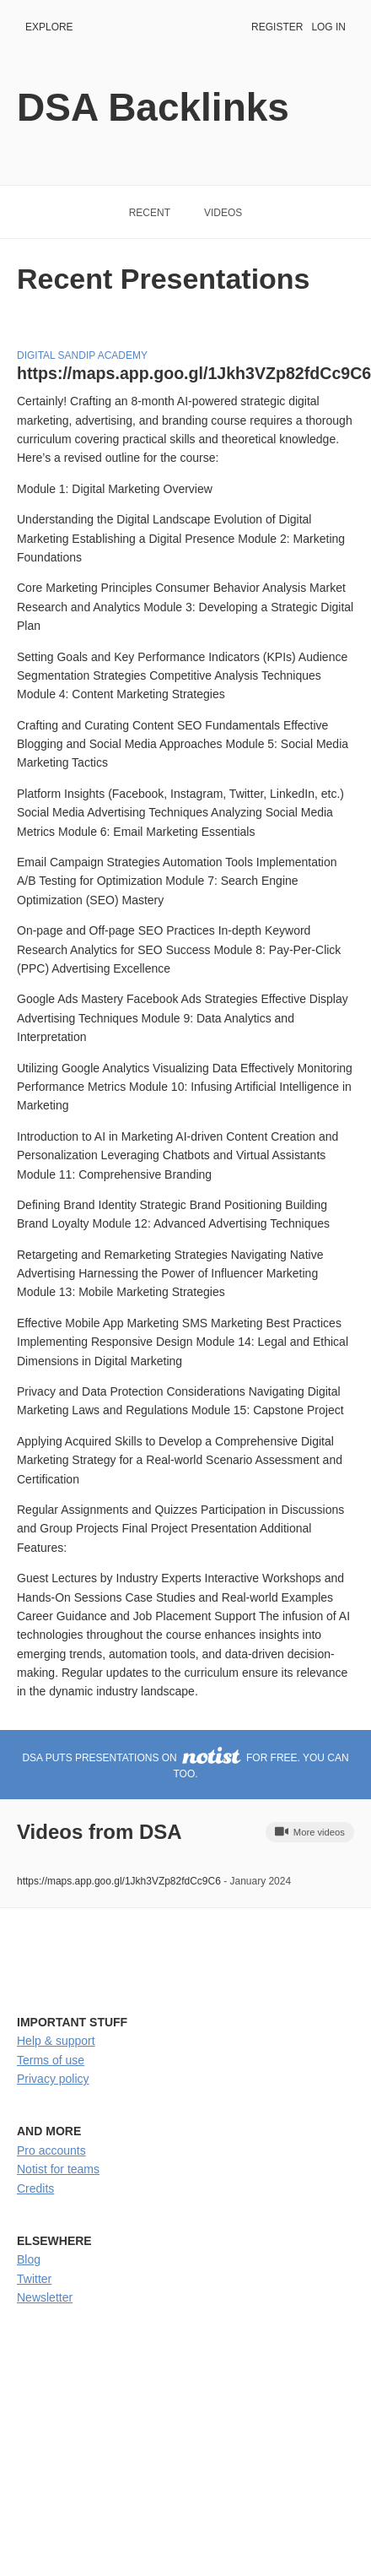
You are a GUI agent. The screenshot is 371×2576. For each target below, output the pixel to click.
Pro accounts (51, 2150)
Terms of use (50, 2060)
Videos (223, 213)
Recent (149, 213)
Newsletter (45, 2297)
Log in (328, 27)
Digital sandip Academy (82, 355)
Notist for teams (58, 2169)
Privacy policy (53, 2078)
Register (277, 27)
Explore (49, 27)
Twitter (34, 2279)
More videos (310, 1831)
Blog (28, 2259)
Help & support (56, 2040)
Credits (35, 2188)
